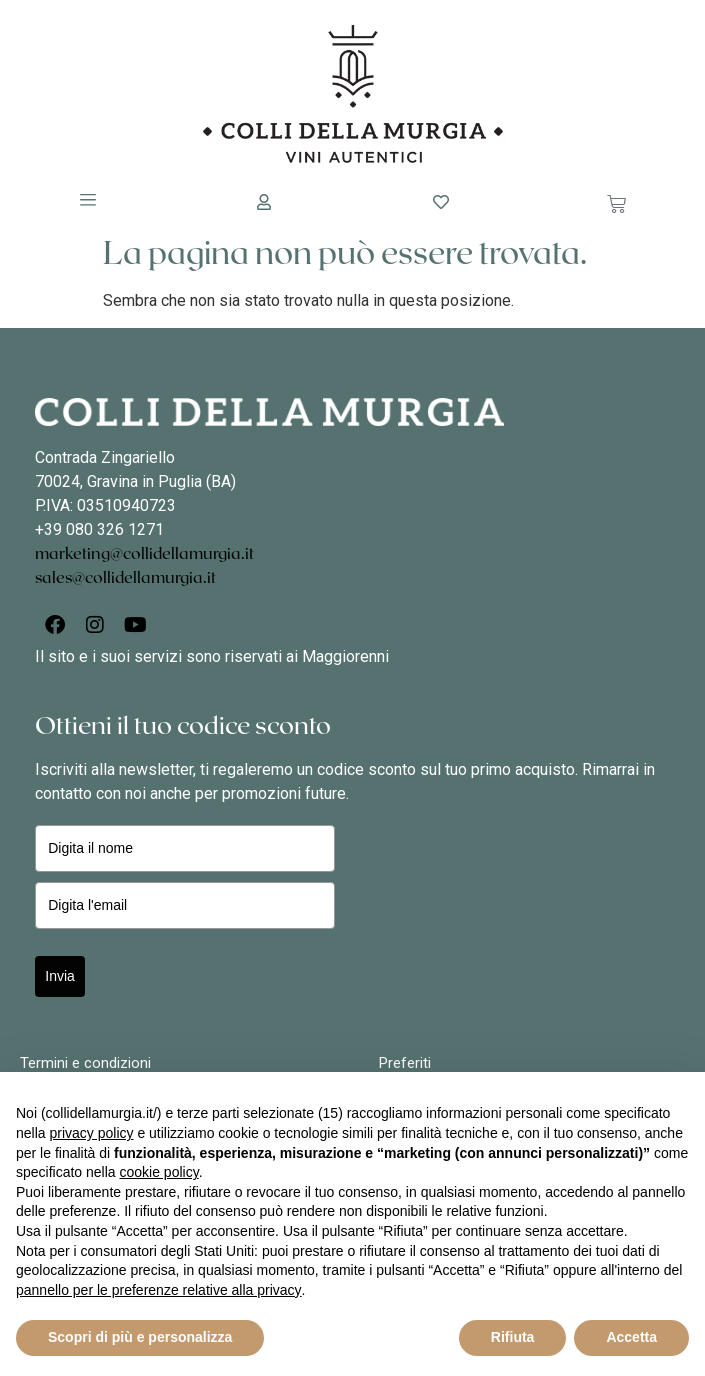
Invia (60, 976)
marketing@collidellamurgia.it (144, 554)
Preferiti (405, 1063)
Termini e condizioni (85, 1063)
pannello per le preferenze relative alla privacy (159, 1290)
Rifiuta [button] (513, 1337)
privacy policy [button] (91, 1133)
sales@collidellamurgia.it (125, 578)
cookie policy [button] (159, 1172)
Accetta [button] (631, 1337)
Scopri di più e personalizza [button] (140, 1337)
